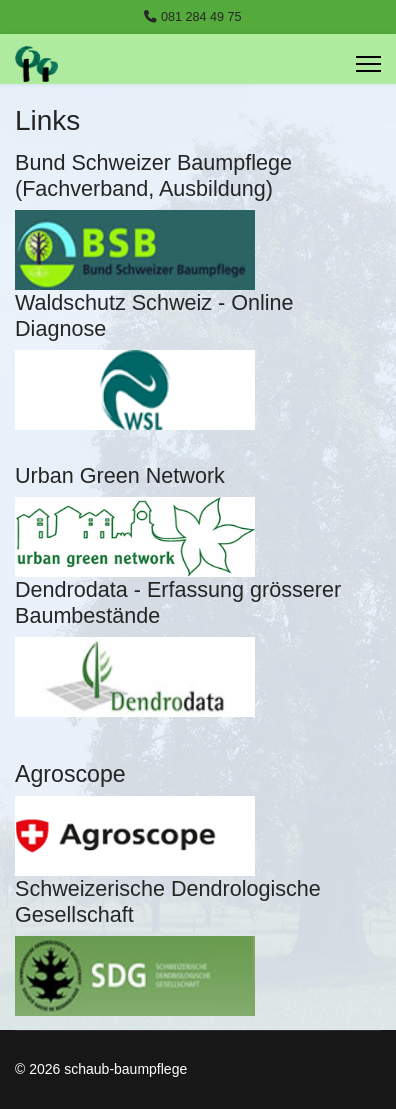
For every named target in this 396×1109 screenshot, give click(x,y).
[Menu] (368, 64)
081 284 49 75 (201, 17)
